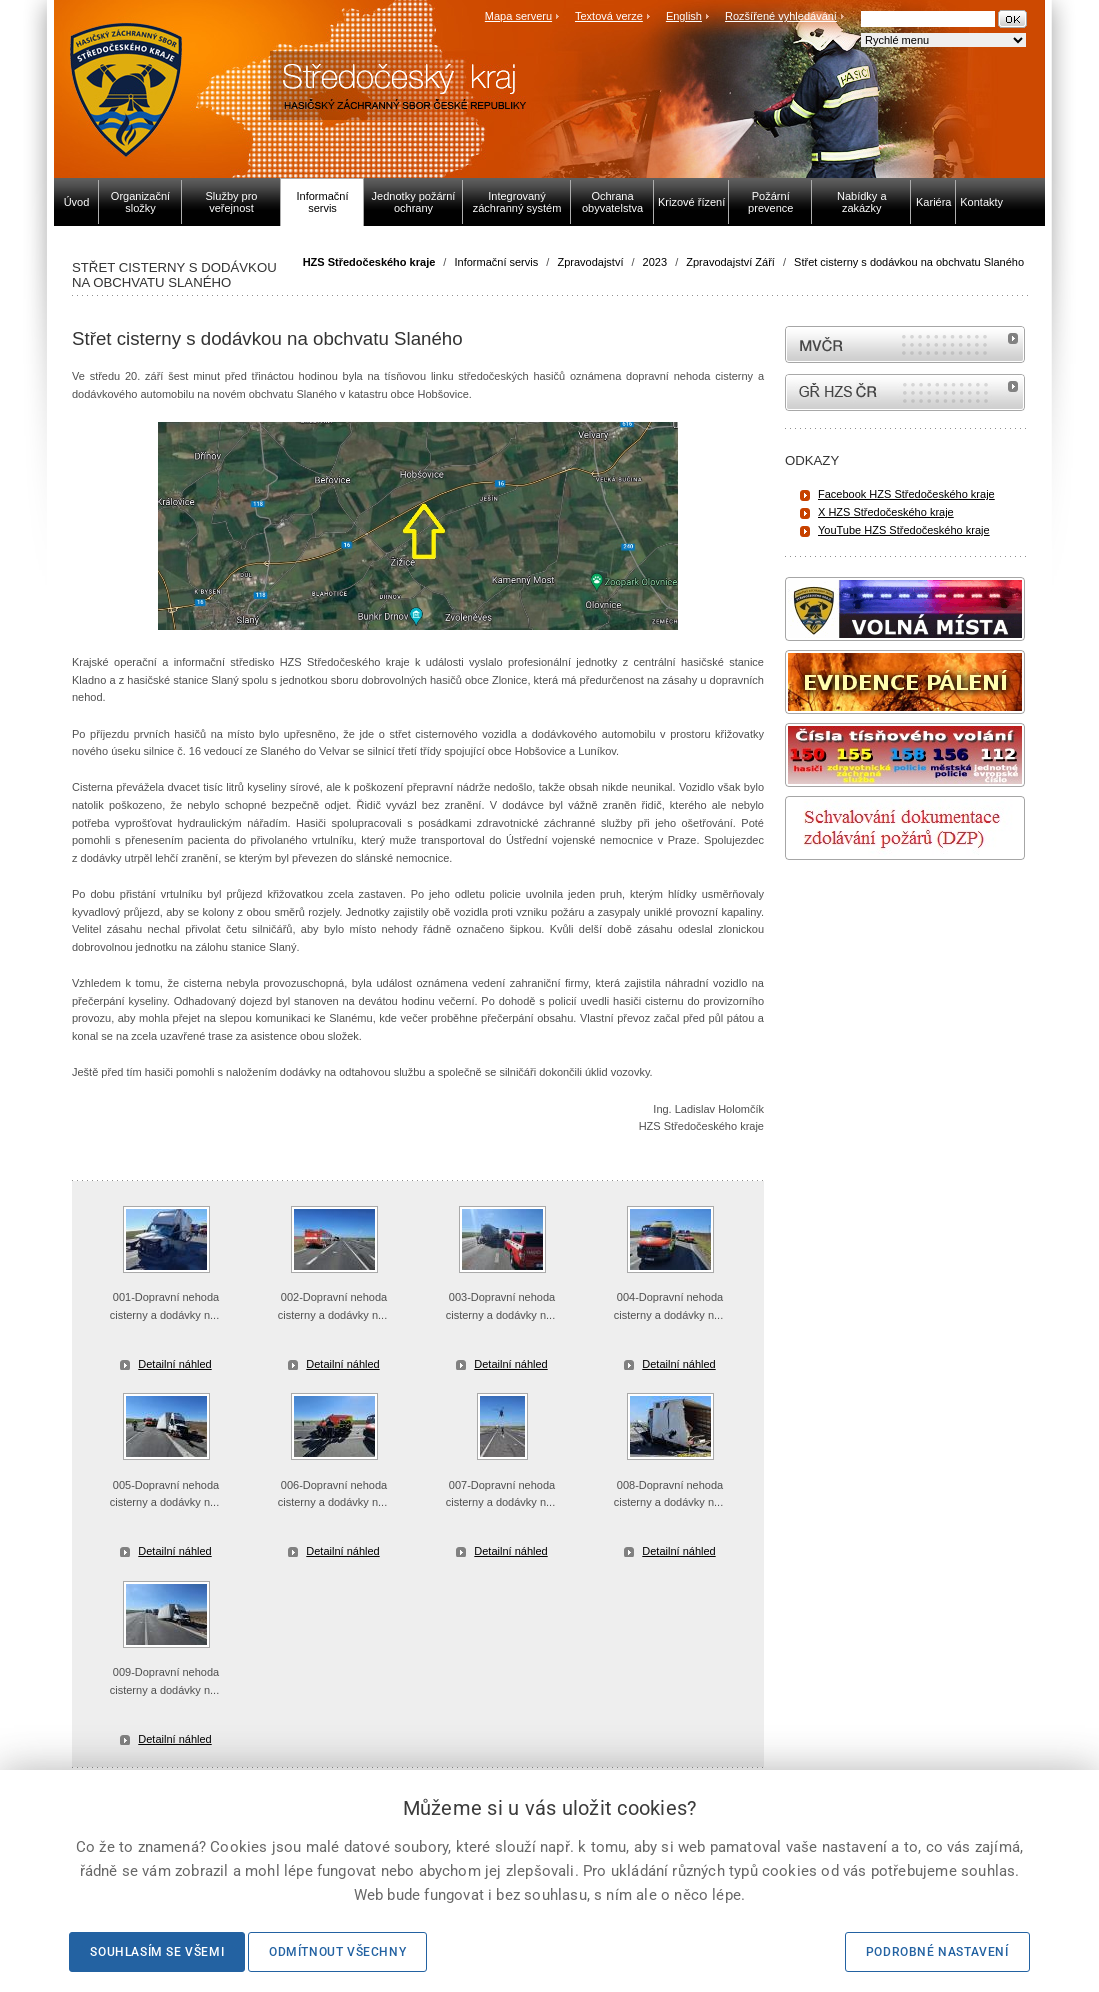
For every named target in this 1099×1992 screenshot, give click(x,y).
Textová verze (609, 16)
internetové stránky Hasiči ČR (905, 392)
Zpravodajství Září (730, 262)
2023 (655, 262)
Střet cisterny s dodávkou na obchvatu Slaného (909, 262)
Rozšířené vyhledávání (781, 16)
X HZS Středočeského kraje (886, 512)
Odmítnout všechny (337, 1952)
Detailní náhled (174, 1364)
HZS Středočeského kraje (369, 262)
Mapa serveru (518, 16)
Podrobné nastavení (937, 1952)
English (684, 16)
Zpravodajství (590, 262)
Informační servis (496, 262)
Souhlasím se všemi (157, 1952)
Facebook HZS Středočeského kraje (906, 494)
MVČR (905, 344)
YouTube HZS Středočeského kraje (904, 530)
